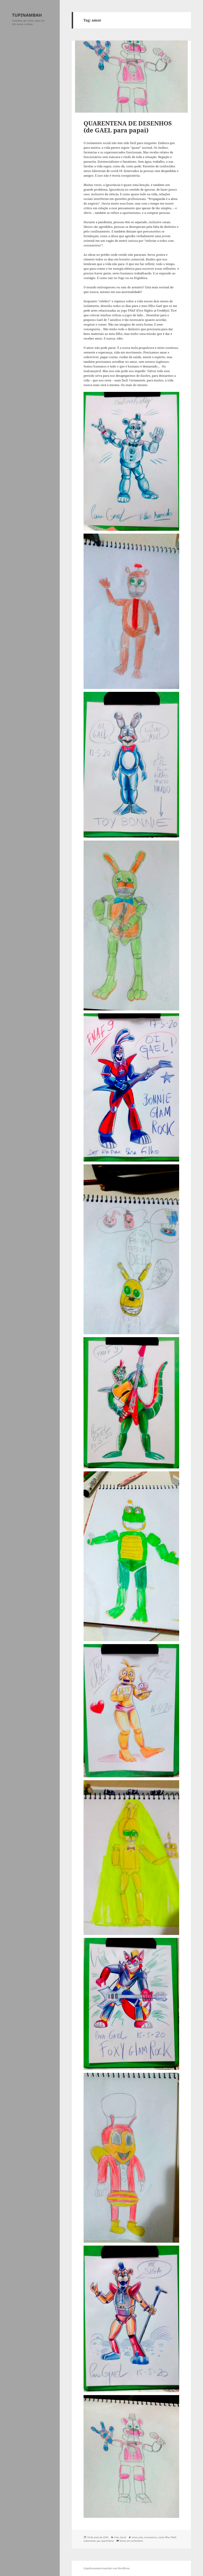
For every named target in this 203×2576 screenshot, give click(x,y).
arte (140, 2537)
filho (167, 2537)
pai (98, 2540)
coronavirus (150, 2537)
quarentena (107, 2540)
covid (161, 2537)
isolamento (90, 2540)
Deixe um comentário (131, 2540)
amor (134, 2537)
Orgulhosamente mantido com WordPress (107, 2568)
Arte (116, 2537)
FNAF (173, 2537)
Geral (123, 2537)
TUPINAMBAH (27, 15)
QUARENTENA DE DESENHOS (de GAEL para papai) (128, 126)
